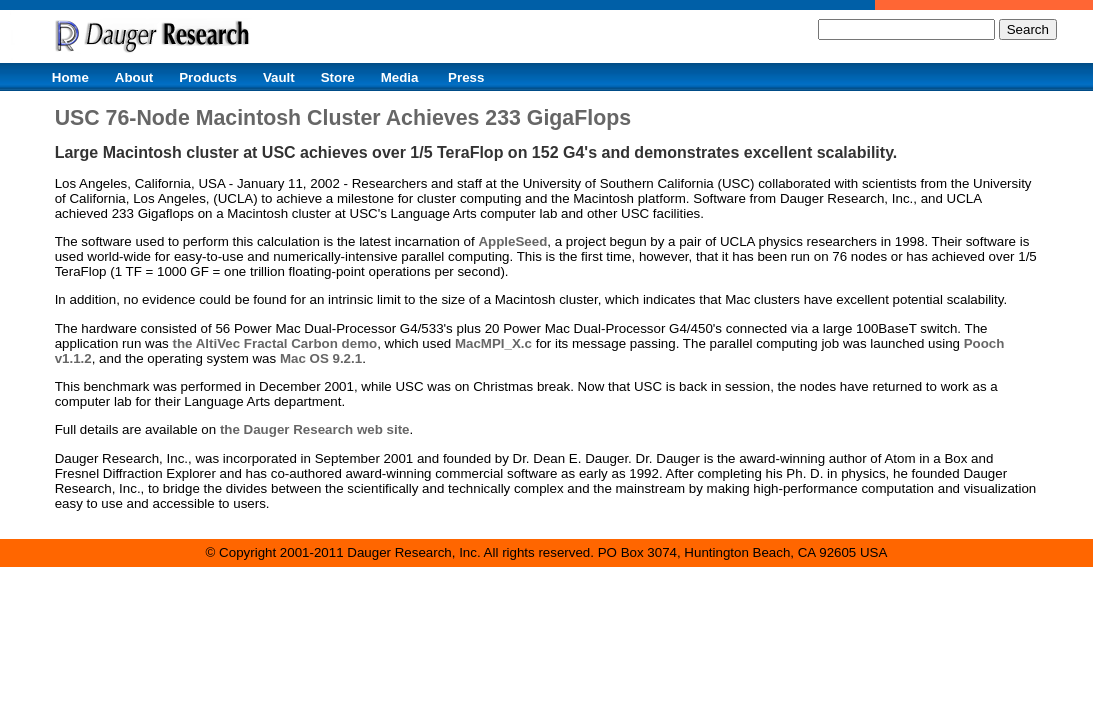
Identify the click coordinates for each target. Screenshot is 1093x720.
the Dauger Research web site (315, 429)
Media (400, 77)
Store (338, 77)
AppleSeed (512, 241)
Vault (279, 77)
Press (466, 77)
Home (70, 77)
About (134, 77)
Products (208, 77)
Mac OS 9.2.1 (321, 358)
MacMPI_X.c (493, 343)
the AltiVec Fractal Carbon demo (274, 343)
